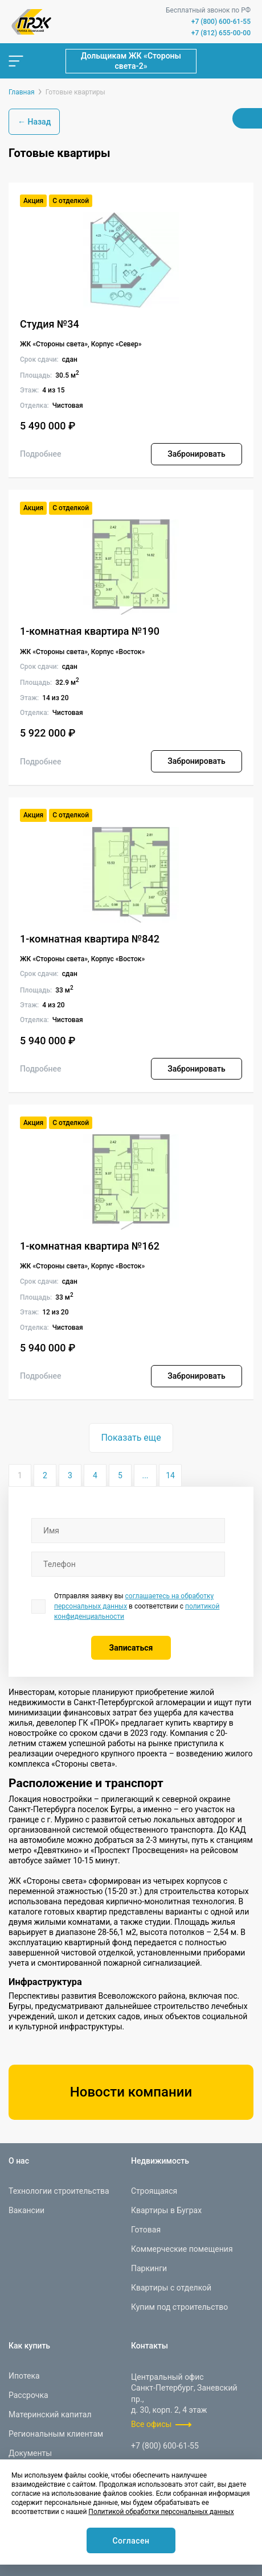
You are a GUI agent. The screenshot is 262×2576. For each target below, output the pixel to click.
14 (170, 1475)
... (145, 1475)
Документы (30, 2453)
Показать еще (131, 1437)
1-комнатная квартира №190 (89, 631)
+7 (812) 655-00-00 (221, 33)
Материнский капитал (50, 2414)
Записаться (131, 1647)
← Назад (34, 121)
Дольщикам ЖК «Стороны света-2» (131, 61)
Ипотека (24, 2375)
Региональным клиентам (56, 2433)
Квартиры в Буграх (166, 2210)
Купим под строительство (179, 2307)
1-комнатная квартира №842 (89, 939)
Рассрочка (28, 2395)
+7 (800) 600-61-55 (221, 22)
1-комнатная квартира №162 (89, 1246)
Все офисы (151, 2424)
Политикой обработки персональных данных (161, 2512)
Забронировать (196, 453)
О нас (19, 2160)
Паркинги (149, 2268)
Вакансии (26, 2210)
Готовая (146, 2229)
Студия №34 (49, 324)
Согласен (130, 2540)
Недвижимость (160, 2160)
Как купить (29, 2345)
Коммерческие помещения (182, 2249)
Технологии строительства (59, 2190)
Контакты (149, 2345)
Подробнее (41, 453)
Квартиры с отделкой (171, 2287)
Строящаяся (154, 2190)
